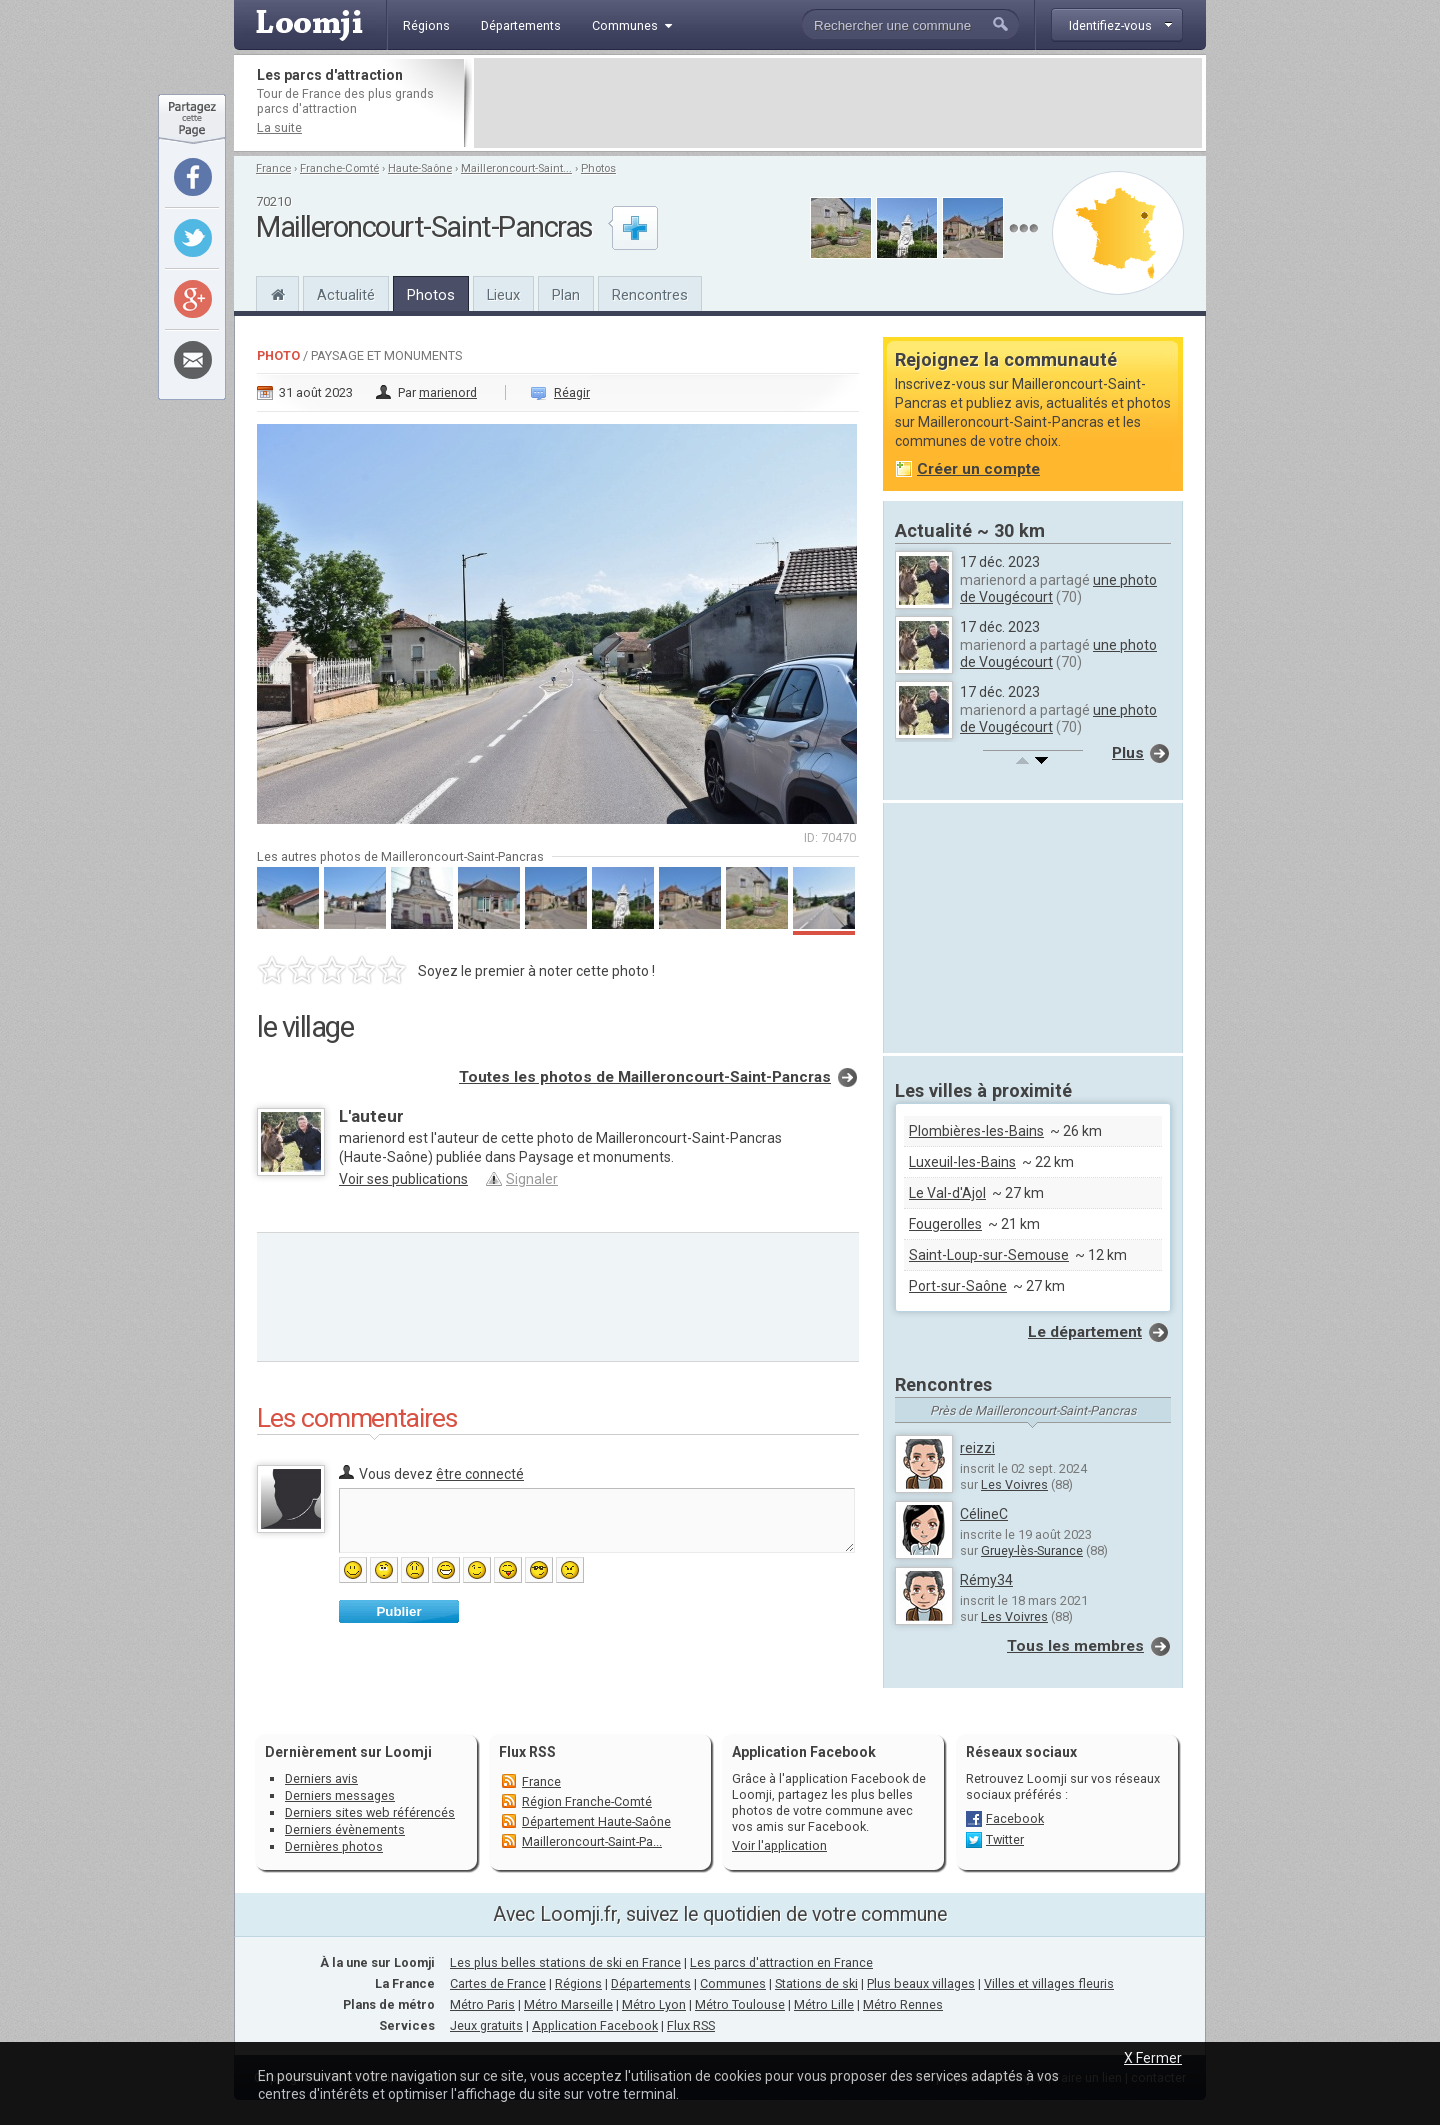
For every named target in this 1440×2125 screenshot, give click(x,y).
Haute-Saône (420, 168)
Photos (598, 168)
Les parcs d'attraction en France (781, 1962)
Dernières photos (334, 1846)
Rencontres (650, 295)
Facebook (1015, 1818)
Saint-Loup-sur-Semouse (989, 1255)
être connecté (480, 1474)
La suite (279, 127)
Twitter (1005, 1839)
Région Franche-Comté (587, 1801)
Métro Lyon (654, 2004)
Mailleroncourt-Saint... (516, 168)
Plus (1128, 753)
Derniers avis (321, 1778)
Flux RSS (527, 1752)
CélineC (984, 1514)
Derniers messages (340, 1795)
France (273, 168)
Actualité (346, 295)
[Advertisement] (838, 103)
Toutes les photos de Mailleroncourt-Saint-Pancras (645, 1077)
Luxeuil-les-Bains (962, 1162)
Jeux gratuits (486, 2025)
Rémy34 (986, 1580)
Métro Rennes (903, 2004)
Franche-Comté (339, 168)
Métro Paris (482, 2004)
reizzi (977, 1448)
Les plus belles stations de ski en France (565, 1962)
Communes (733, 1983)
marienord (448, 392)
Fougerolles (945, 1224)
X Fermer (1153, 2058)
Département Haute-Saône (596, 1821)
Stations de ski (816, 1983)
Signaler (532, 1179)
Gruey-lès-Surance (1032, 1550)
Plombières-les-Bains (976, 1131)
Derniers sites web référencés (370, 1812)
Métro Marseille (568, 2004)
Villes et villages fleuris (1049, 1983)
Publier (398, 1611)
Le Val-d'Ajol (947, 1193)
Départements (651, 1983)
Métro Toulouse (740, 2004)
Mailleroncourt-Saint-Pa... (592, 1841)
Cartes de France (498, 1983)
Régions (578, 1983)
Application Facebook (595, 2025)
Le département (1085, 1332)
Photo (278, 355)
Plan (566, 295)
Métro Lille (824, 2004)
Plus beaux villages (921, 1983)
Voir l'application (779, 1845)
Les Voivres (1014, 1484)
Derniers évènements (345, 1829)
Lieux (503, 295)
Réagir (572, 392)
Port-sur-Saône (958, 1286)
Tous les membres (1075, 1646)
